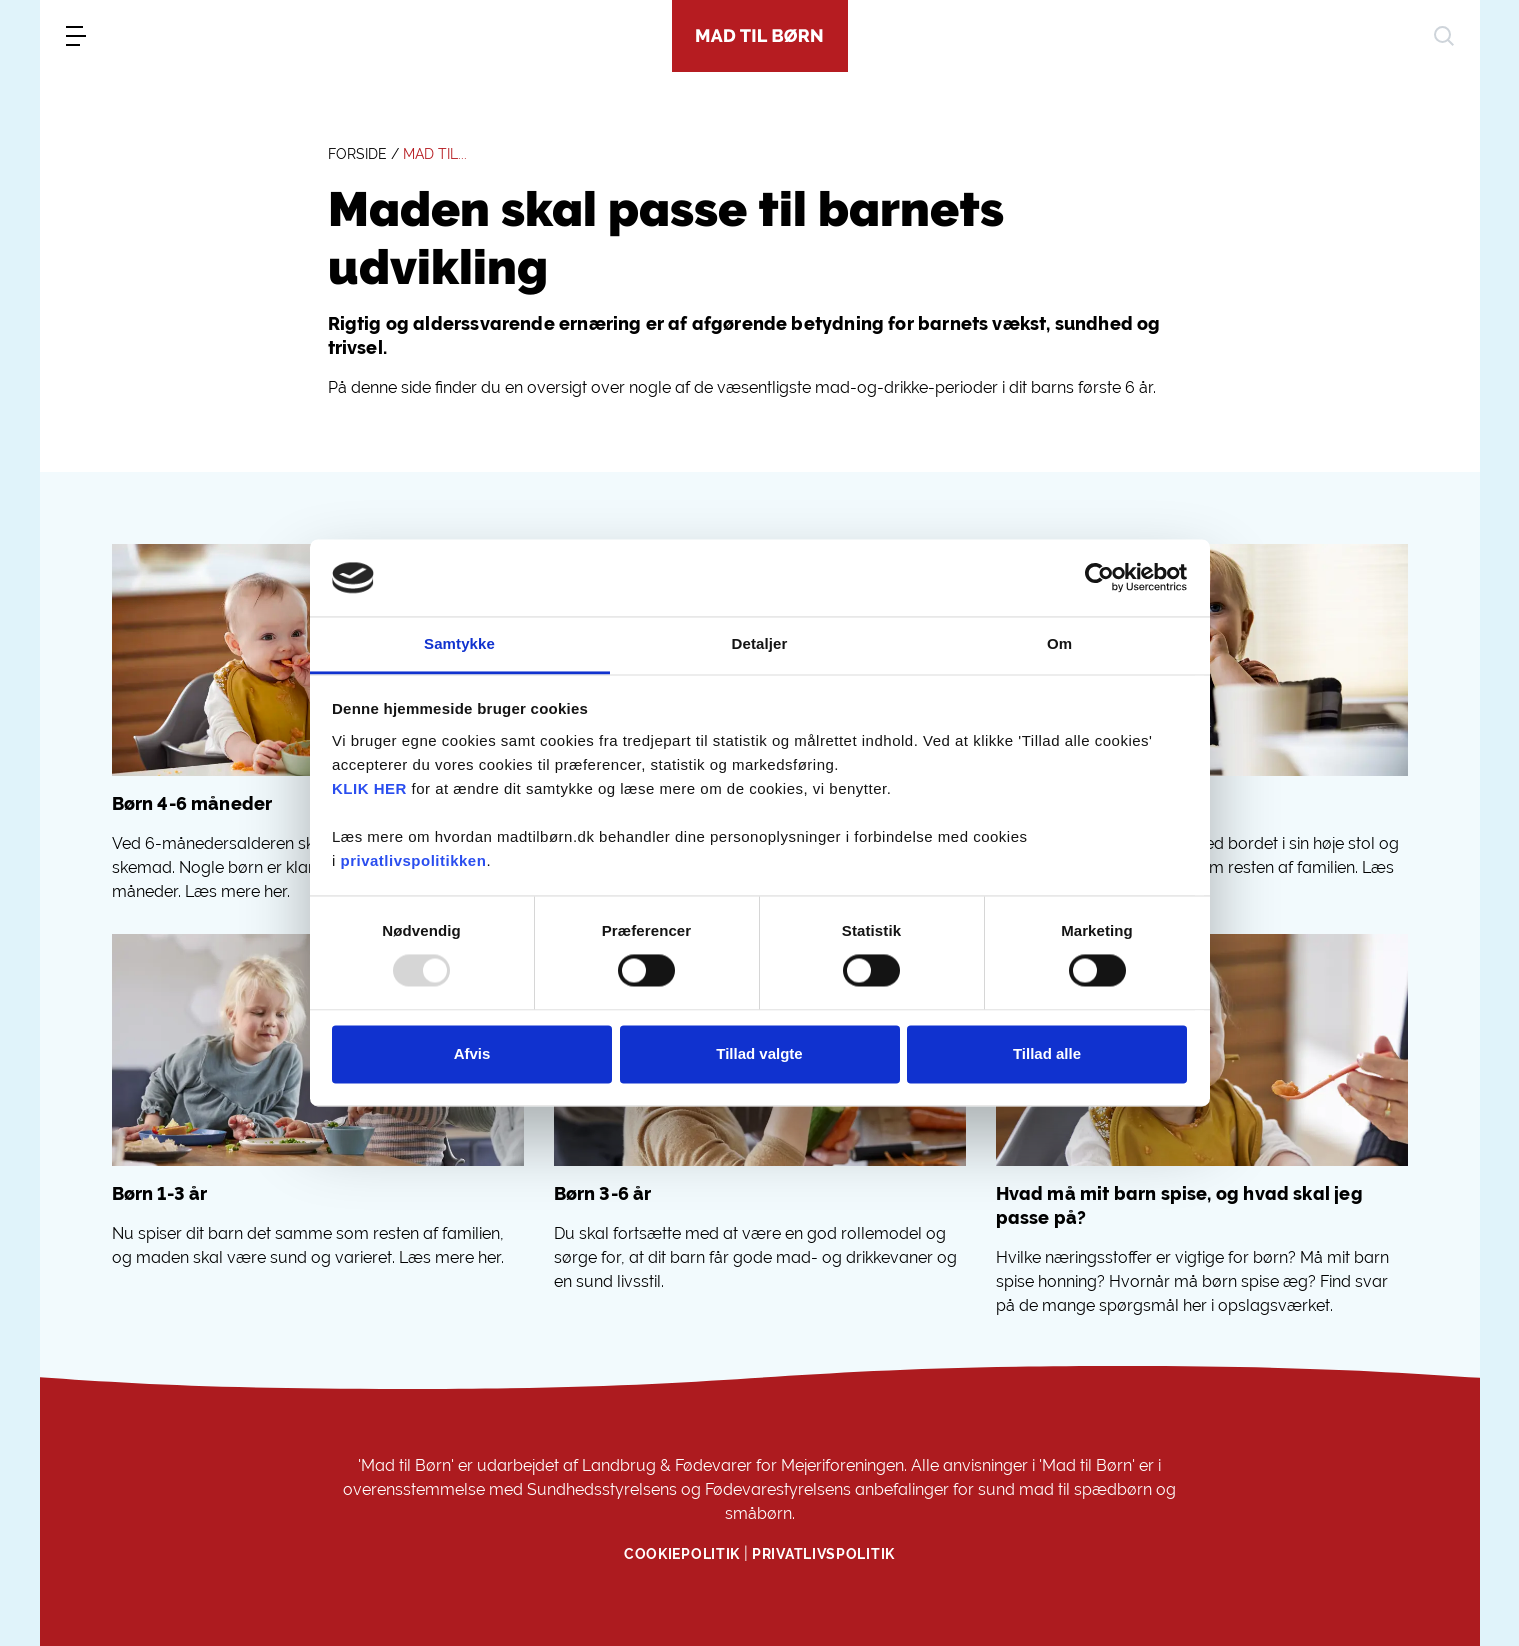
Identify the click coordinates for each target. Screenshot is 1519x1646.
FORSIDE (357, 154)
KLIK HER (369, 788)
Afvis (472, 1053)
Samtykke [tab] (459, 643)
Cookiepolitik (682, 1554)
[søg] (1444, 36)
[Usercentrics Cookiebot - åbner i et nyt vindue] (1099, 578)
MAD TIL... (435, 154)
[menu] (76, 36)
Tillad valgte (759, 1053)
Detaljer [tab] (760, 643)
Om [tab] (1059, 643)
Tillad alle (1047, 1053)
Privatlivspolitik (823, 1554)
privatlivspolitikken (414, 860)
